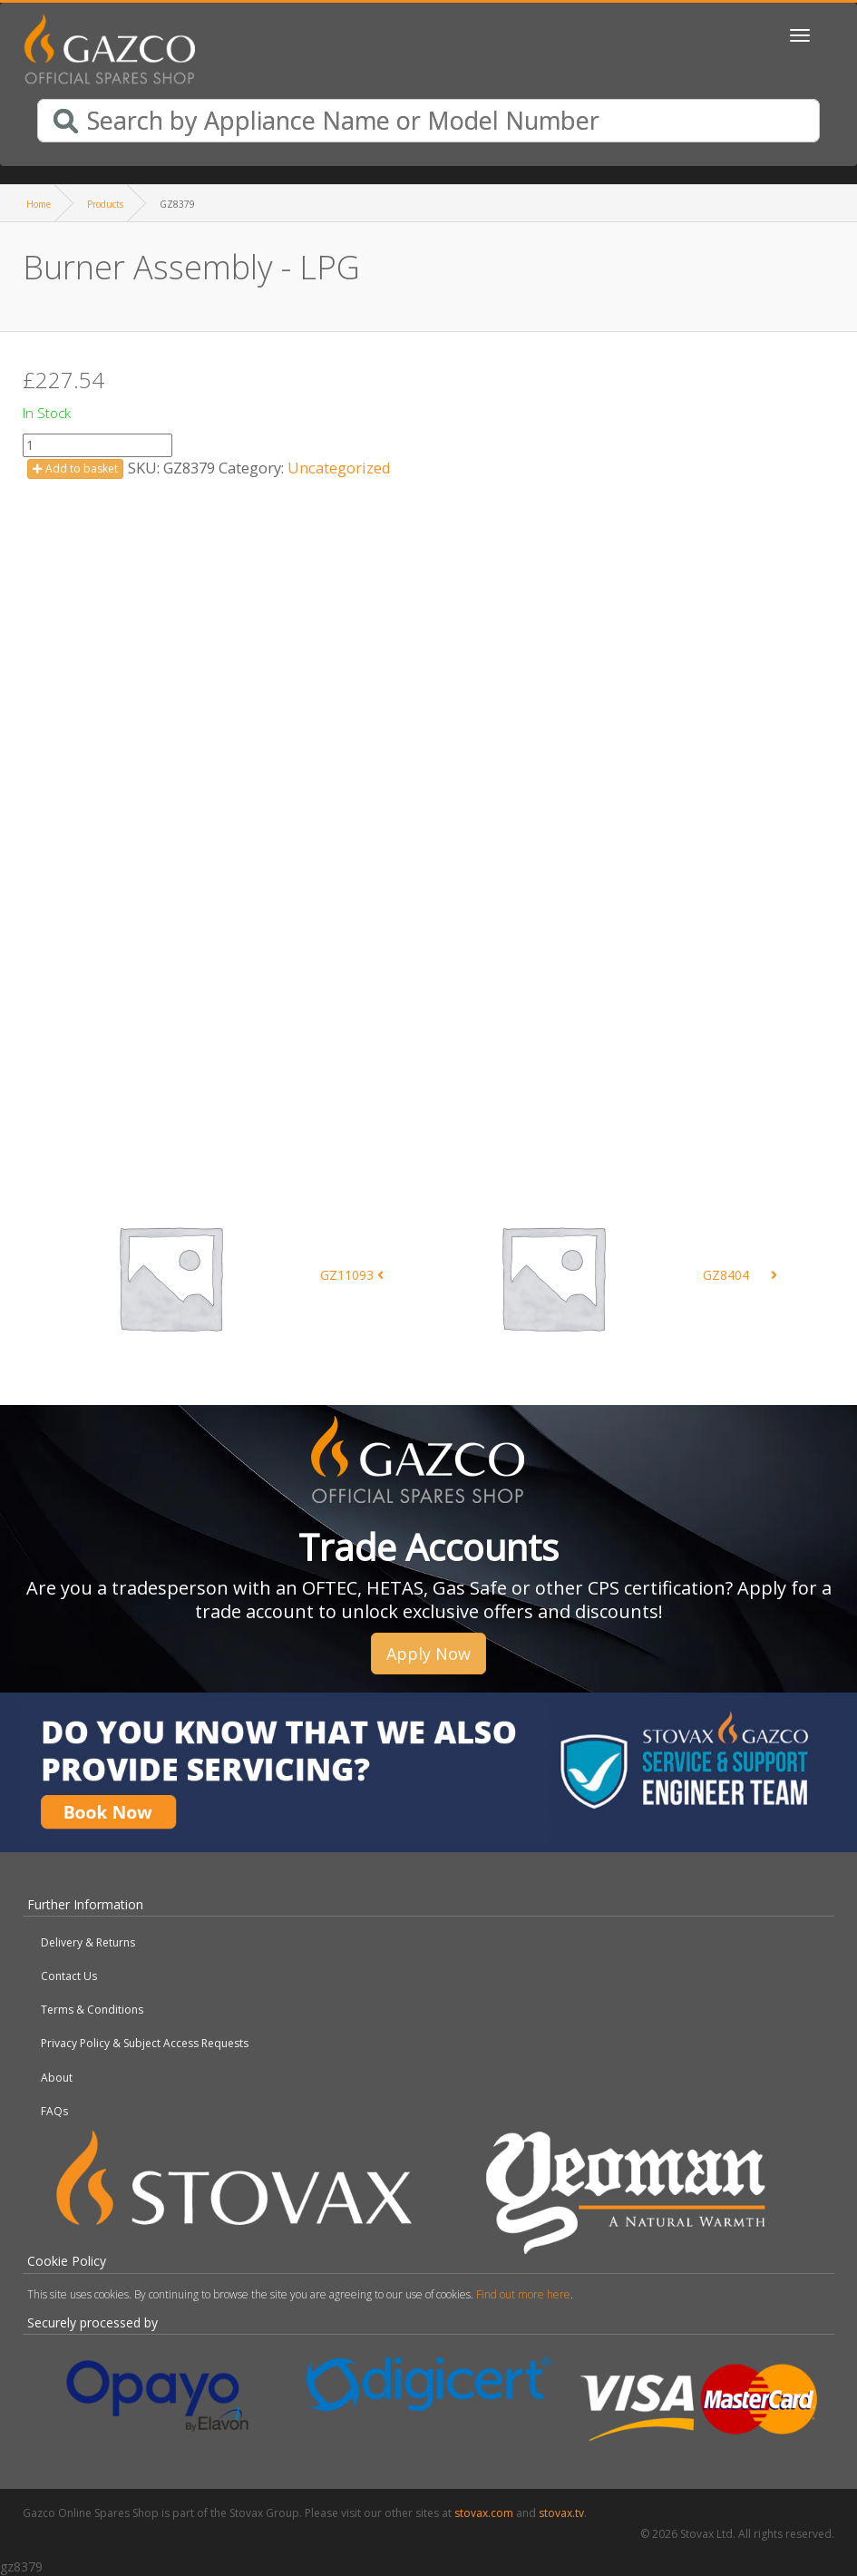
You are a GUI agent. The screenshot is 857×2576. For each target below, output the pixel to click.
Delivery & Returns (88, 1942)
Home (38, 204)
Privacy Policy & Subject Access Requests (144, 2043)
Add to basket (75, 468)
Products (105, 204)
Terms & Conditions (92, 2009)
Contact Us (69, 1976)
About (57, 2077)
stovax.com (483, 2513)
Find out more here (523, 2294)
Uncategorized (339, 467)
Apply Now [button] (428, 1653)
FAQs (54, 2111)
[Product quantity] (97, 445)
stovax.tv (561, 2513)
